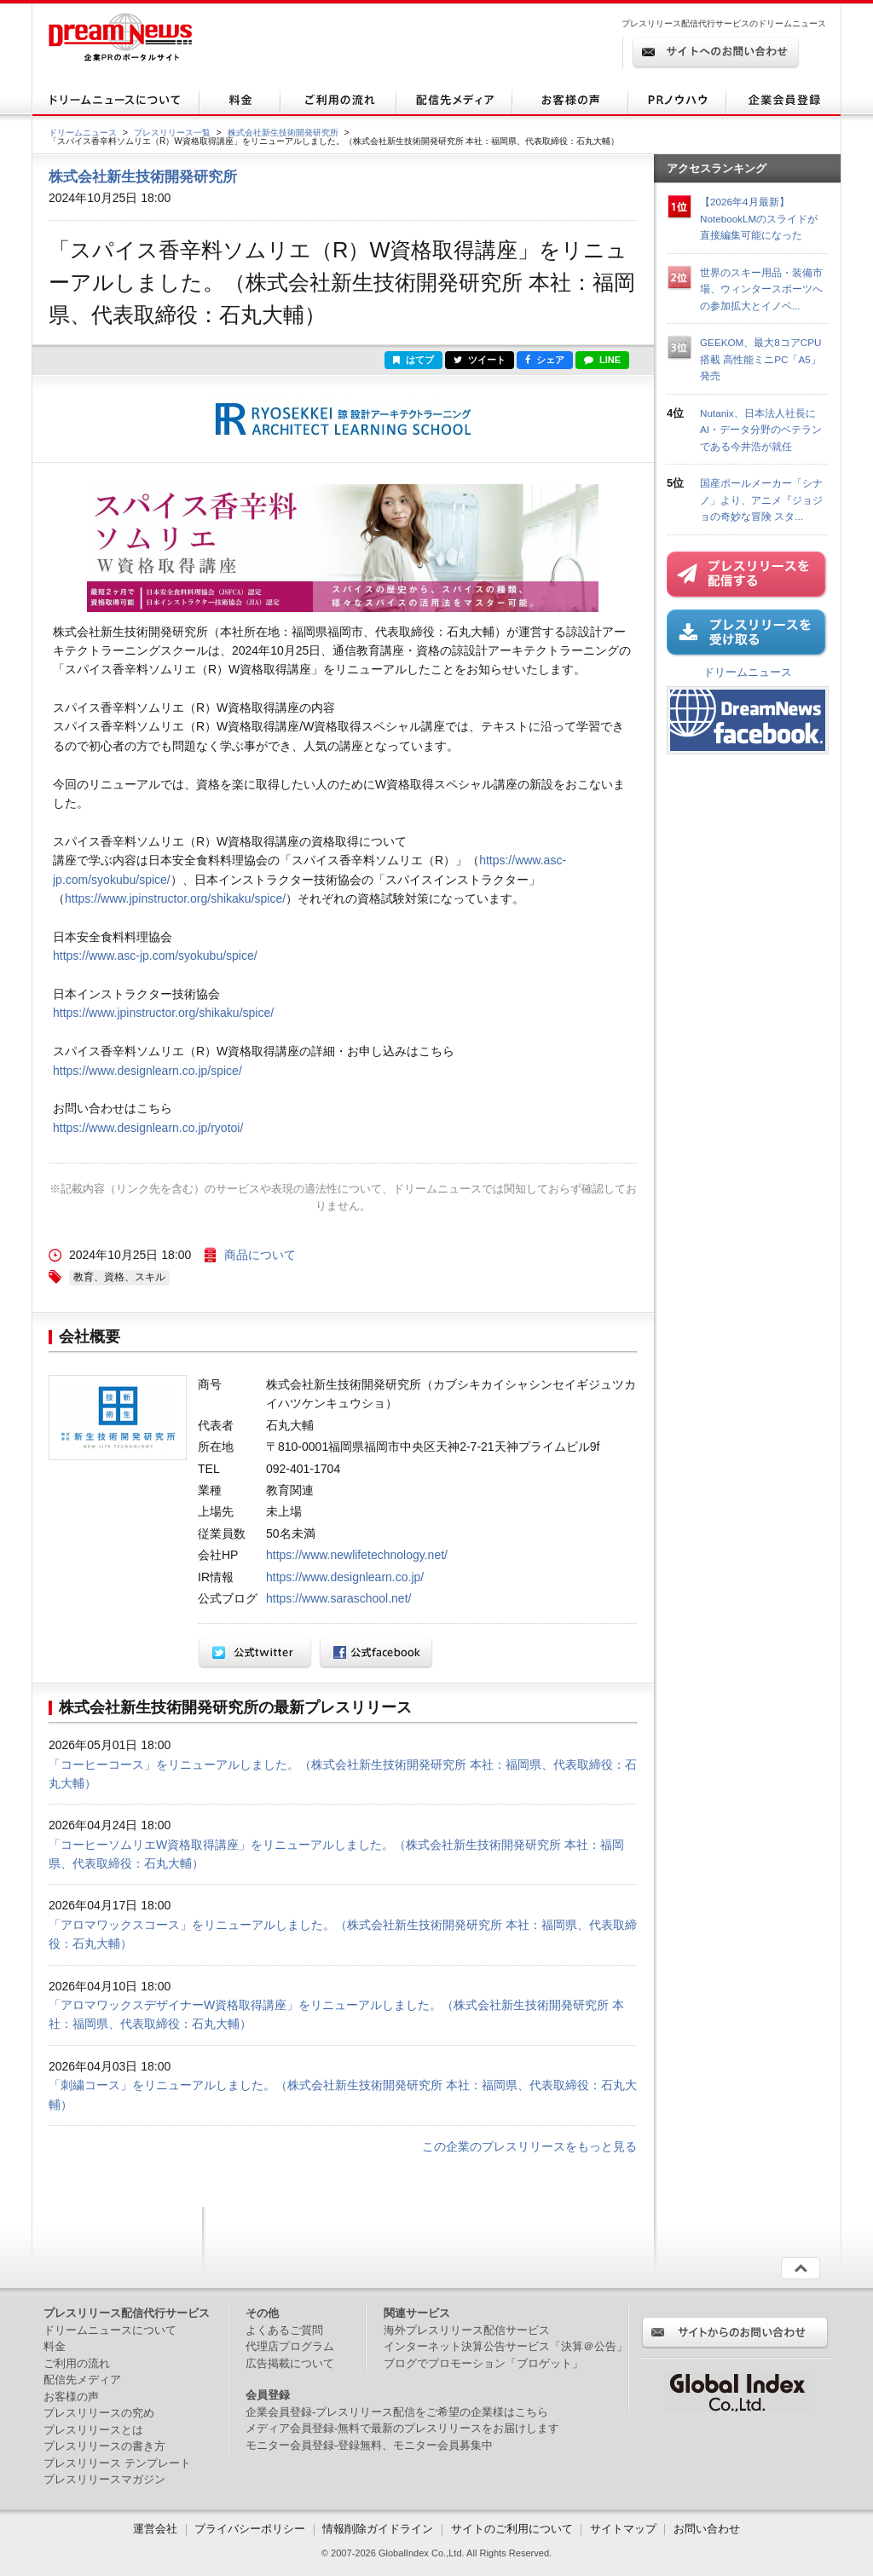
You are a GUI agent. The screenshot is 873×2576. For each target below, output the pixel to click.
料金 (54, 2346)
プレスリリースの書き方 (104, 2446)
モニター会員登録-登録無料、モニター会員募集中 (369, 2445)
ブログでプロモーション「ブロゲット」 (483, 2363)
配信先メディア (82, 2379)
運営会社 (157, 2528)
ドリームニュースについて (109, 2330)
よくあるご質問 (284, 2330)
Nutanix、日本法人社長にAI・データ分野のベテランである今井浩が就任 (761, 429)
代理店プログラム (290, 2346)
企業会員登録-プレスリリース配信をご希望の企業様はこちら (397, 2412)
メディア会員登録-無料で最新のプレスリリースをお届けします (402, 2428)
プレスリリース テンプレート (117, 2463)
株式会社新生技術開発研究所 (283, 132)
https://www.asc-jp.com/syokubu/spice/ (155, 955)
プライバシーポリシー (249, 2528)
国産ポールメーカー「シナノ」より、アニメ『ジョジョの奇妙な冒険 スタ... (761, 499)
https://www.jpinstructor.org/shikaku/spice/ (175, 898)
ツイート (480, 360)
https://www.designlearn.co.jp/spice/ (147, 1070)
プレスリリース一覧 (172, 132)
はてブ (413, 360)
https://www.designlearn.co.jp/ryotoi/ (148, 1128)
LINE (602, 360)
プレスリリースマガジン (104, 2479)
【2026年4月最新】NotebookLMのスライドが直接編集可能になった (759, 218)
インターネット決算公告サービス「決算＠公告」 (505, 2346)
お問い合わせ (707, 2528)
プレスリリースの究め (98, 2412)
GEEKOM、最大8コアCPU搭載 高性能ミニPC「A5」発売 (760, 359)
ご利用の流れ (76, 2363)
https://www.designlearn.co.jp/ (345, 1577)
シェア (544, 360)
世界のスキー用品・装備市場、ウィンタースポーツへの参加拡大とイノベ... (761, 289)
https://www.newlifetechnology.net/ (357, 1555)
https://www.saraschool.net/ (338, 1598)
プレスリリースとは (93, 2429)
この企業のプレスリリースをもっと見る (529, 2146)
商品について (260, 1255)
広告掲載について (290, 2363)
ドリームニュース (83, 132)
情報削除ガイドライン (377, 2528)
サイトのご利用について (512, 2528)
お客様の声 (71, 2396)
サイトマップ (623, 2528)
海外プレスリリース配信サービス (467, 2330)
